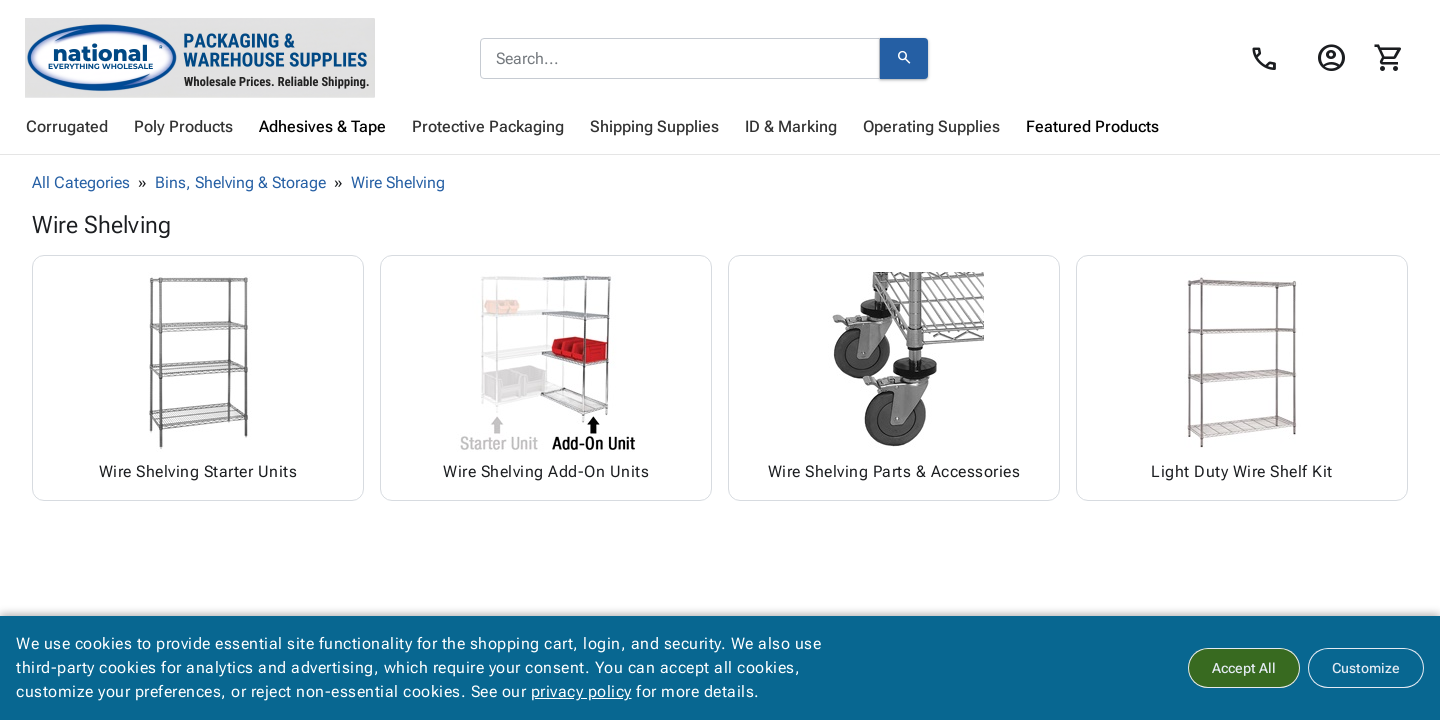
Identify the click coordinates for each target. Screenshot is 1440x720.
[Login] (1330, 58)
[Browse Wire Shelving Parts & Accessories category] (894, 378)
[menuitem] (67, 127)
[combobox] (680, 59)
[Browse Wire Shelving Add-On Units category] (546, 378)
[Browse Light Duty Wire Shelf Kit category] (1242, 378)
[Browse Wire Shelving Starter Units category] (198, 378)
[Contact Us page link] (1269, 59)
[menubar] (720, 127)
